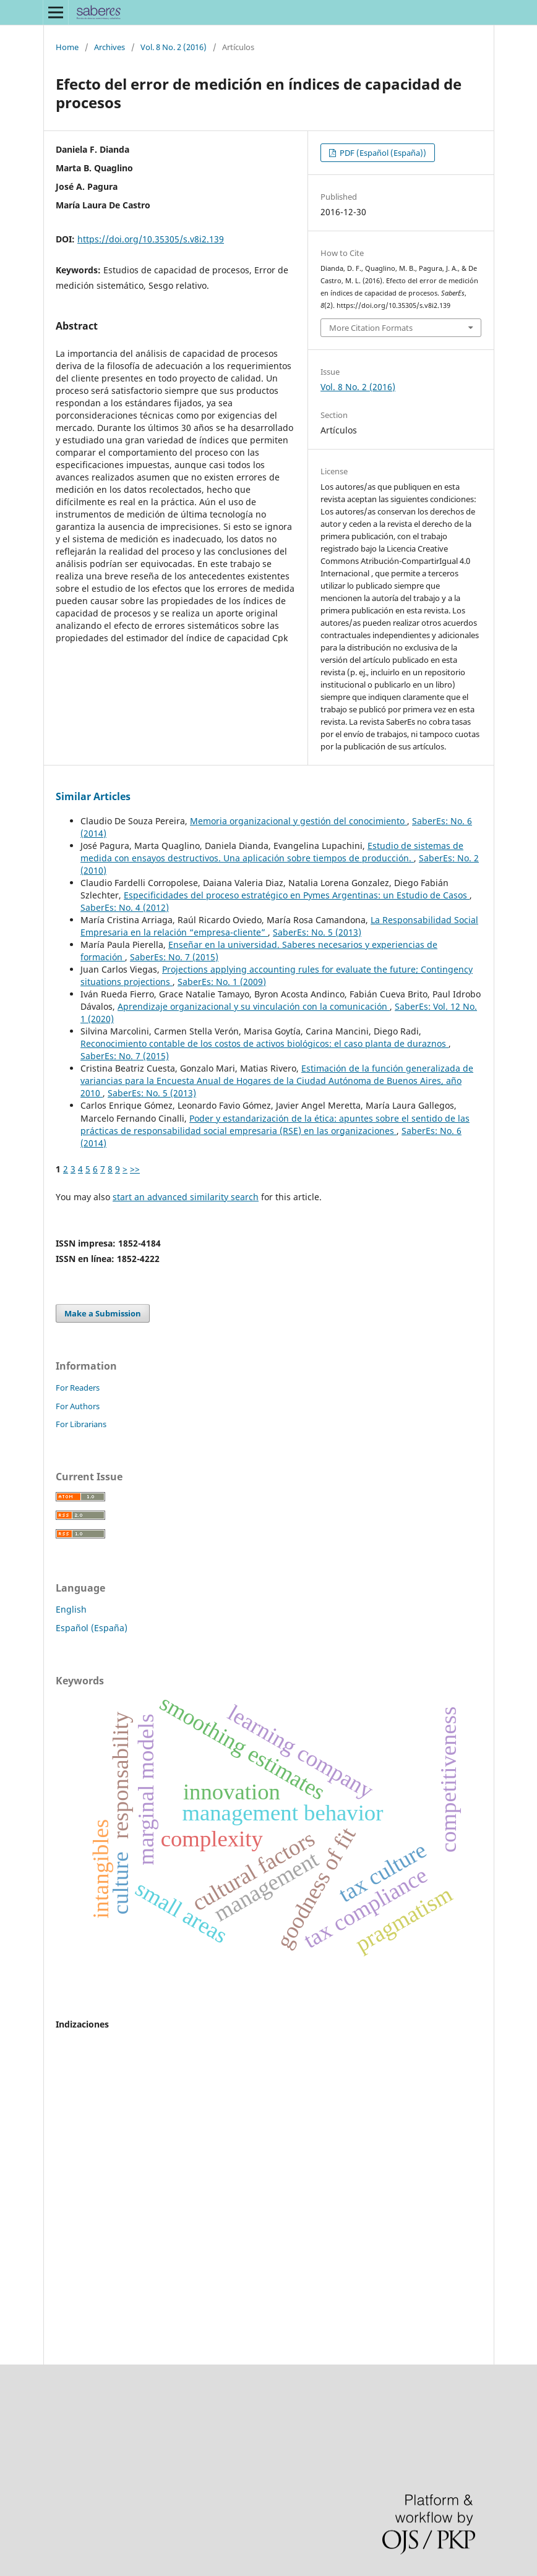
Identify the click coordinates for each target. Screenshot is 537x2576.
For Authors (78, 1406)
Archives (109, 47)
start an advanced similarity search (186, 1197)
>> (135, 1169)
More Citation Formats (371, 327)
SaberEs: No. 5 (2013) (317, 932)
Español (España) (91, 1628)
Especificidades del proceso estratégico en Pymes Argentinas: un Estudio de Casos (297, 895)
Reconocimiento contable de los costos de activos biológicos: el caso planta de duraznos (264, 1043)
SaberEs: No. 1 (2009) (222, 981)
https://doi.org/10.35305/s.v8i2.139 (150, 239)
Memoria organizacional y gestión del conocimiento (298, 821)
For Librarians (81, 1424)
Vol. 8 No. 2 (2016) (173, 47)
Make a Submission (102, 1313)
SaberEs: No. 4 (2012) (124, 907)
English (71, 1609)
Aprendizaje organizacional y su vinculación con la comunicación (254, 1006)
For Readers (78, 1387)
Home (67, 47)
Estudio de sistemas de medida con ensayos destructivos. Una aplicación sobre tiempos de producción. (271, 852)
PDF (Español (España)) (382, 152)
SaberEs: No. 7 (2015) (174, 957)
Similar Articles (93, 796)
